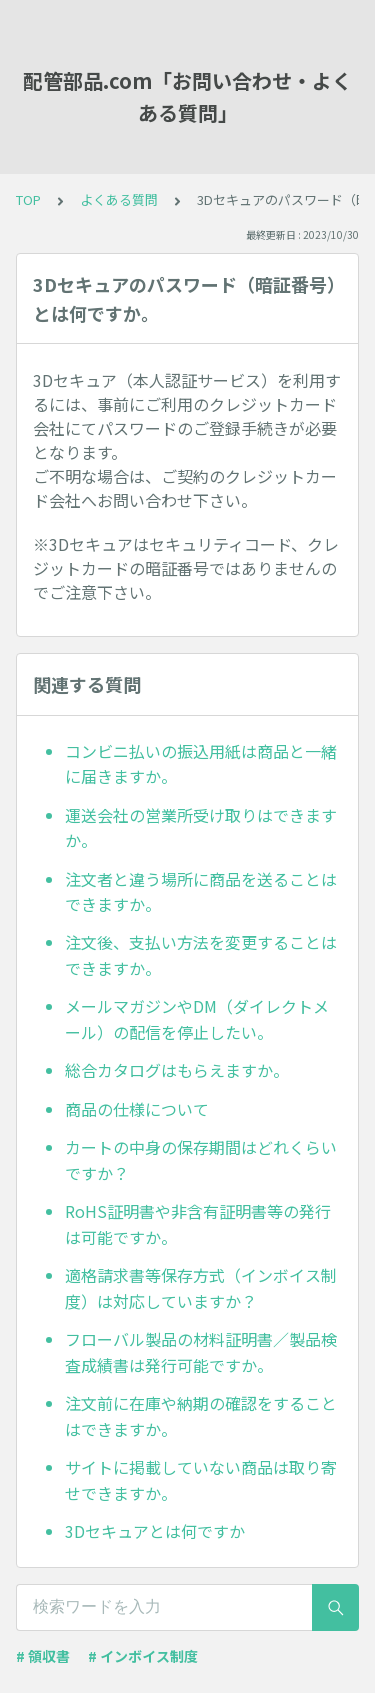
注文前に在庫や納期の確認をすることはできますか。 (201, 1416)
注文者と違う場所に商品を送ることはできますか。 (201, 892)
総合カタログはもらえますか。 (177, 1070)
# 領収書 (43, 1656)
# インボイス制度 (143, 1656)
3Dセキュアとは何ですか (155, 1531)
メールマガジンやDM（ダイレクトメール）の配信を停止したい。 (197, 1019)
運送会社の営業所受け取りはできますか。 (201, 828)
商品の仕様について (137, 1109)
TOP (28, 199)
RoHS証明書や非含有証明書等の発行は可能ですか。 (198, 1224)
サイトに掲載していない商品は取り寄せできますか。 (201, 1480)
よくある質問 (119, 199)
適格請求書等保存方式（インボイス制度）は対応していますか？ (201, 1288)
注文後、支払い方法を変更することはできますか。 (201, 955)
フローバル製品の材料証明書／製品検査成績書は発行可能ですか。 (201, 1352)
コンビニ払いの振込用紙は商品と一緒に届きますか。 (201, 764)
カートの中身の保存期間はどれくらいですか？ (201, 1160)
